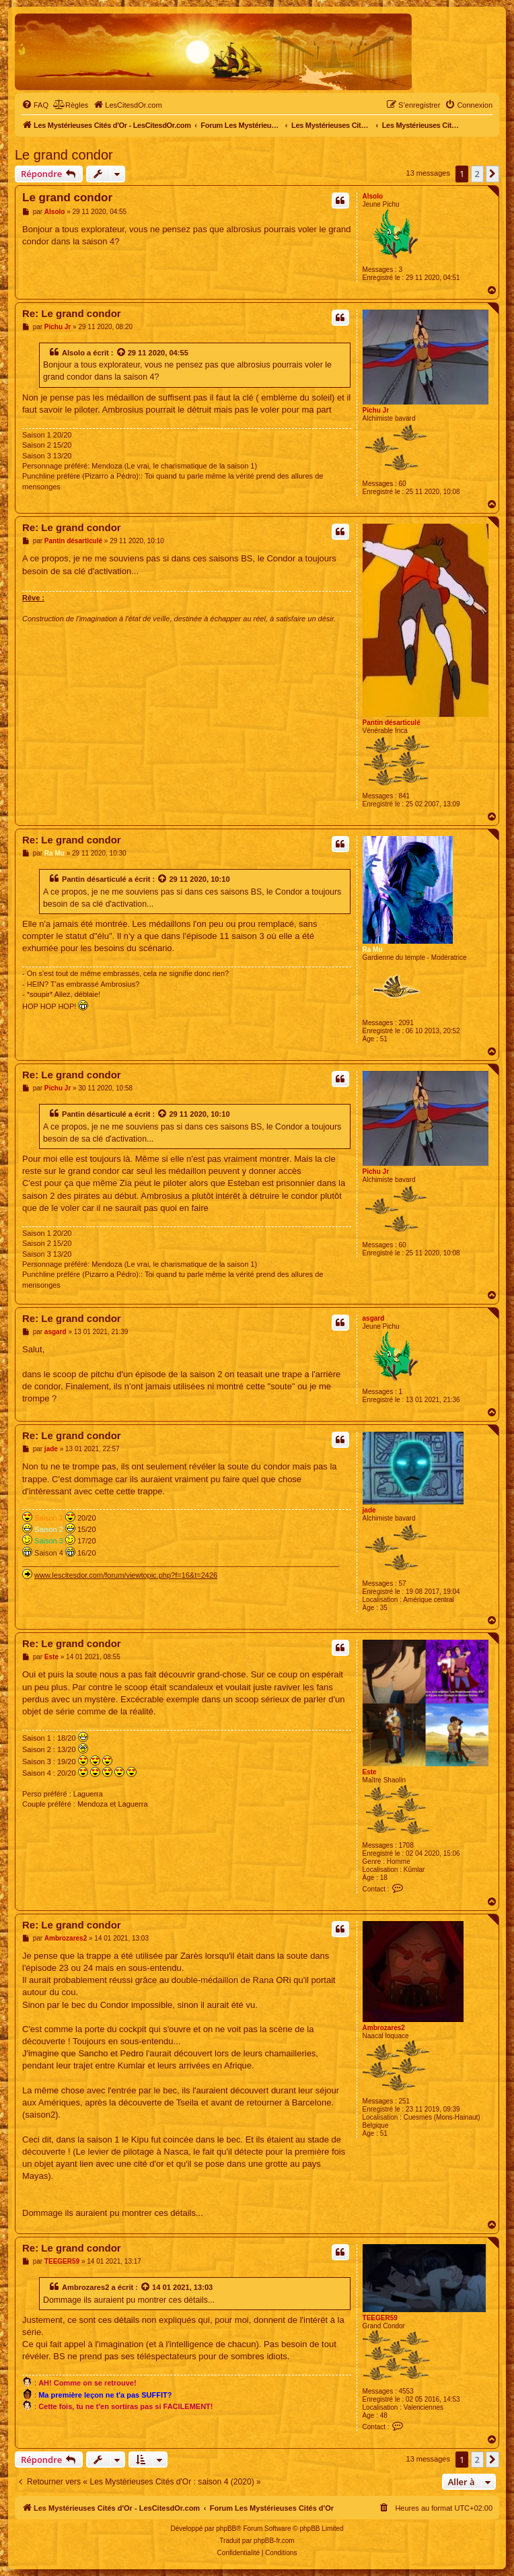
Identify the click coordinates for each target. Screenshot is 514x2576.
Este (370, 1772)
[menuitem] (35, 105)
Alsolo (373, 196)
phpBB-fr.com (274, 2540)
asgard (374, 1318)
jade (369, 1510)
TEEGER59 (380, 2318)
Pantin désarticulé (391, 722)
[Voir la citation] (122, 353)
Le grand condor (64, 154)
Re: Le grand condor (71, 313)
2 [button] (477, 174)
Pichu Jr (376, 410)
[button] (492, 174)
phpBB (226, 2528)
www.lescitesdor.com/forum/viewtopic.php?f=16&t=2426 (125, 1575)
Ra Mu (373, 949)
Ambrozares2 (384, 2027)
